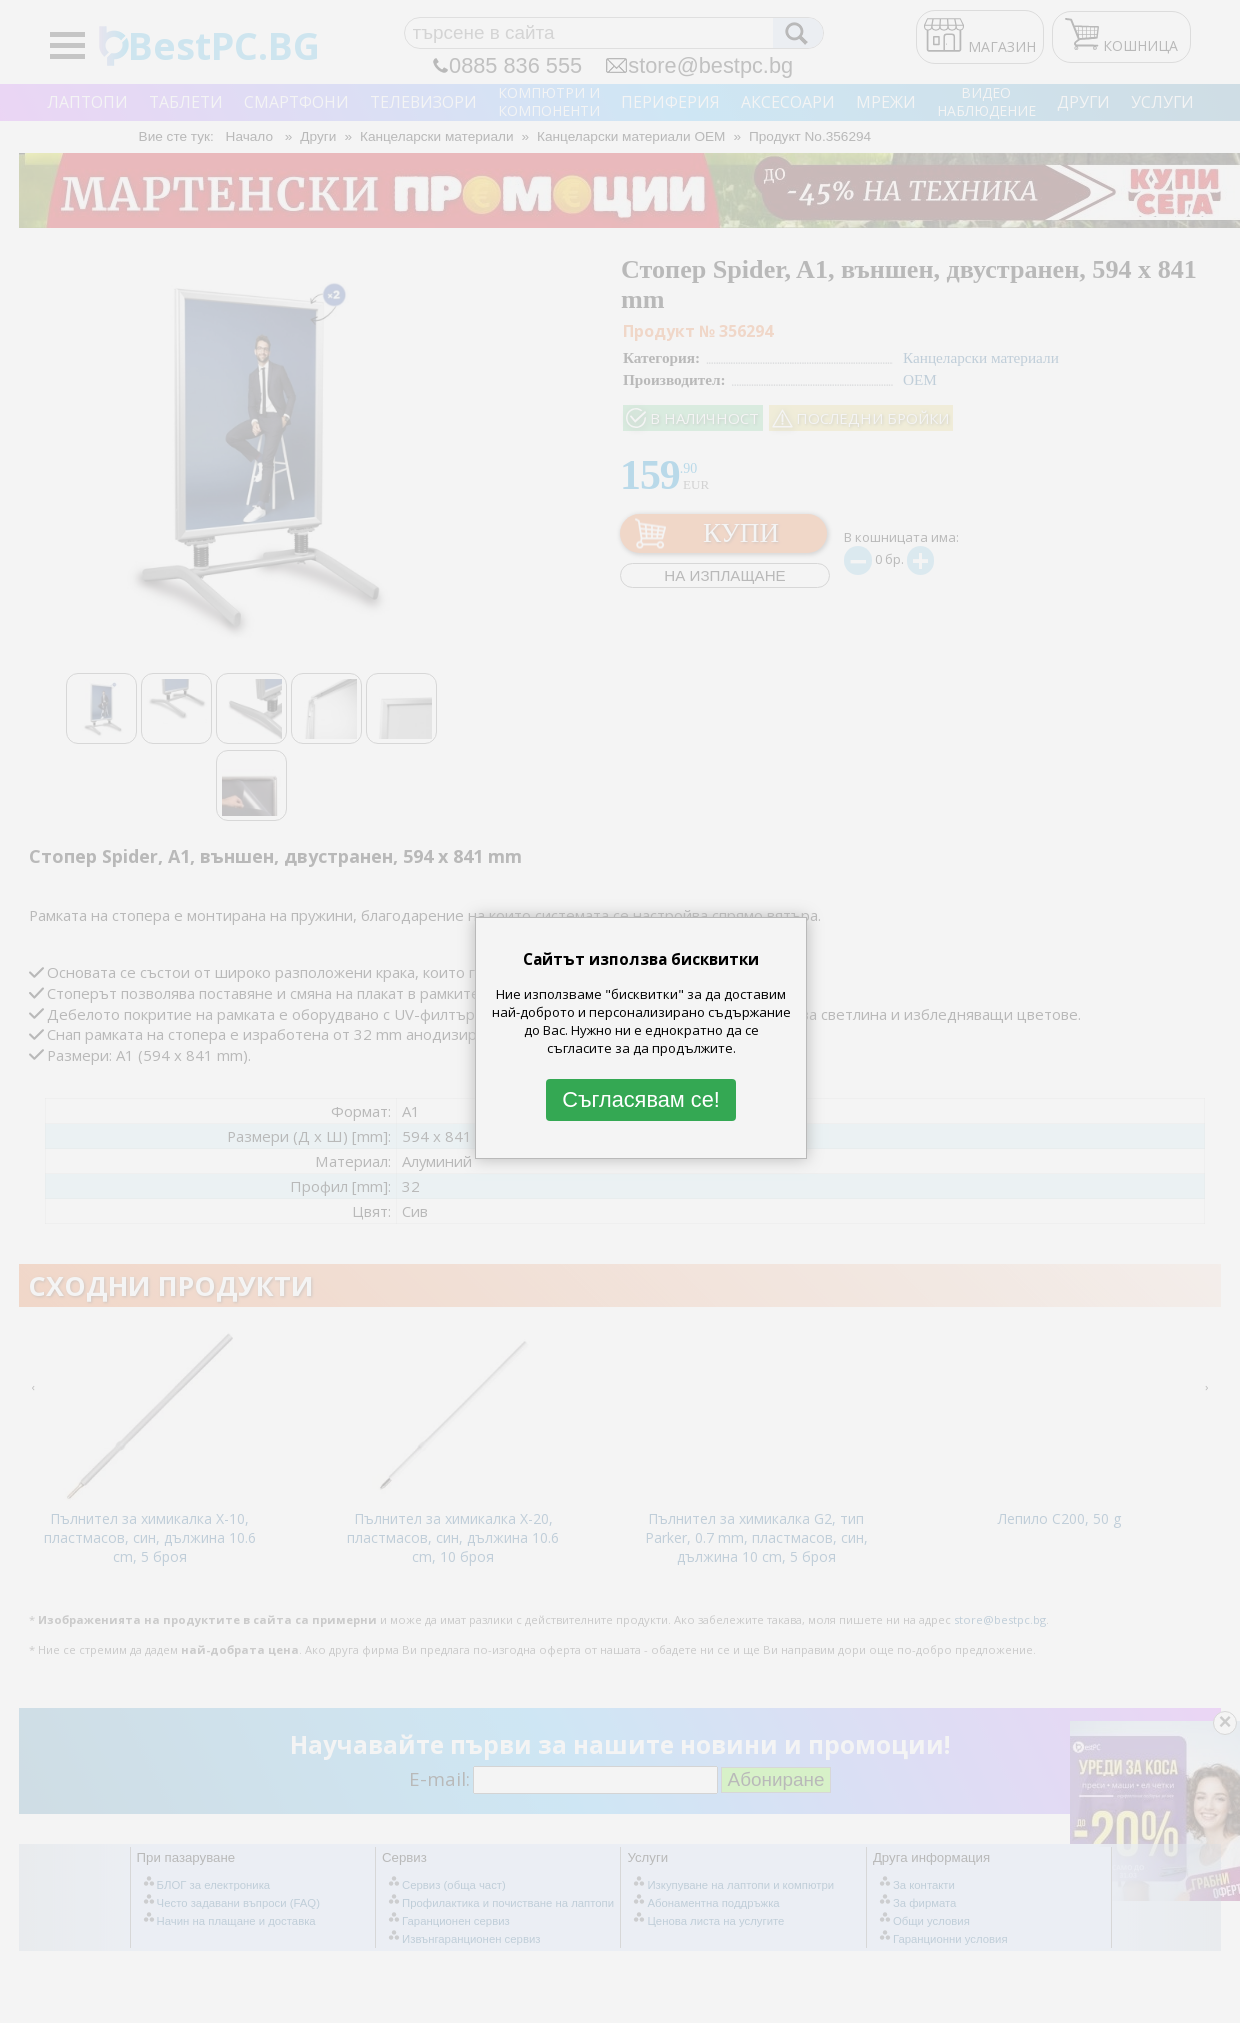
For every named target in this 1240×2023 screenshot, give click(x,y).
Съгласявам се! (641, 1099)
